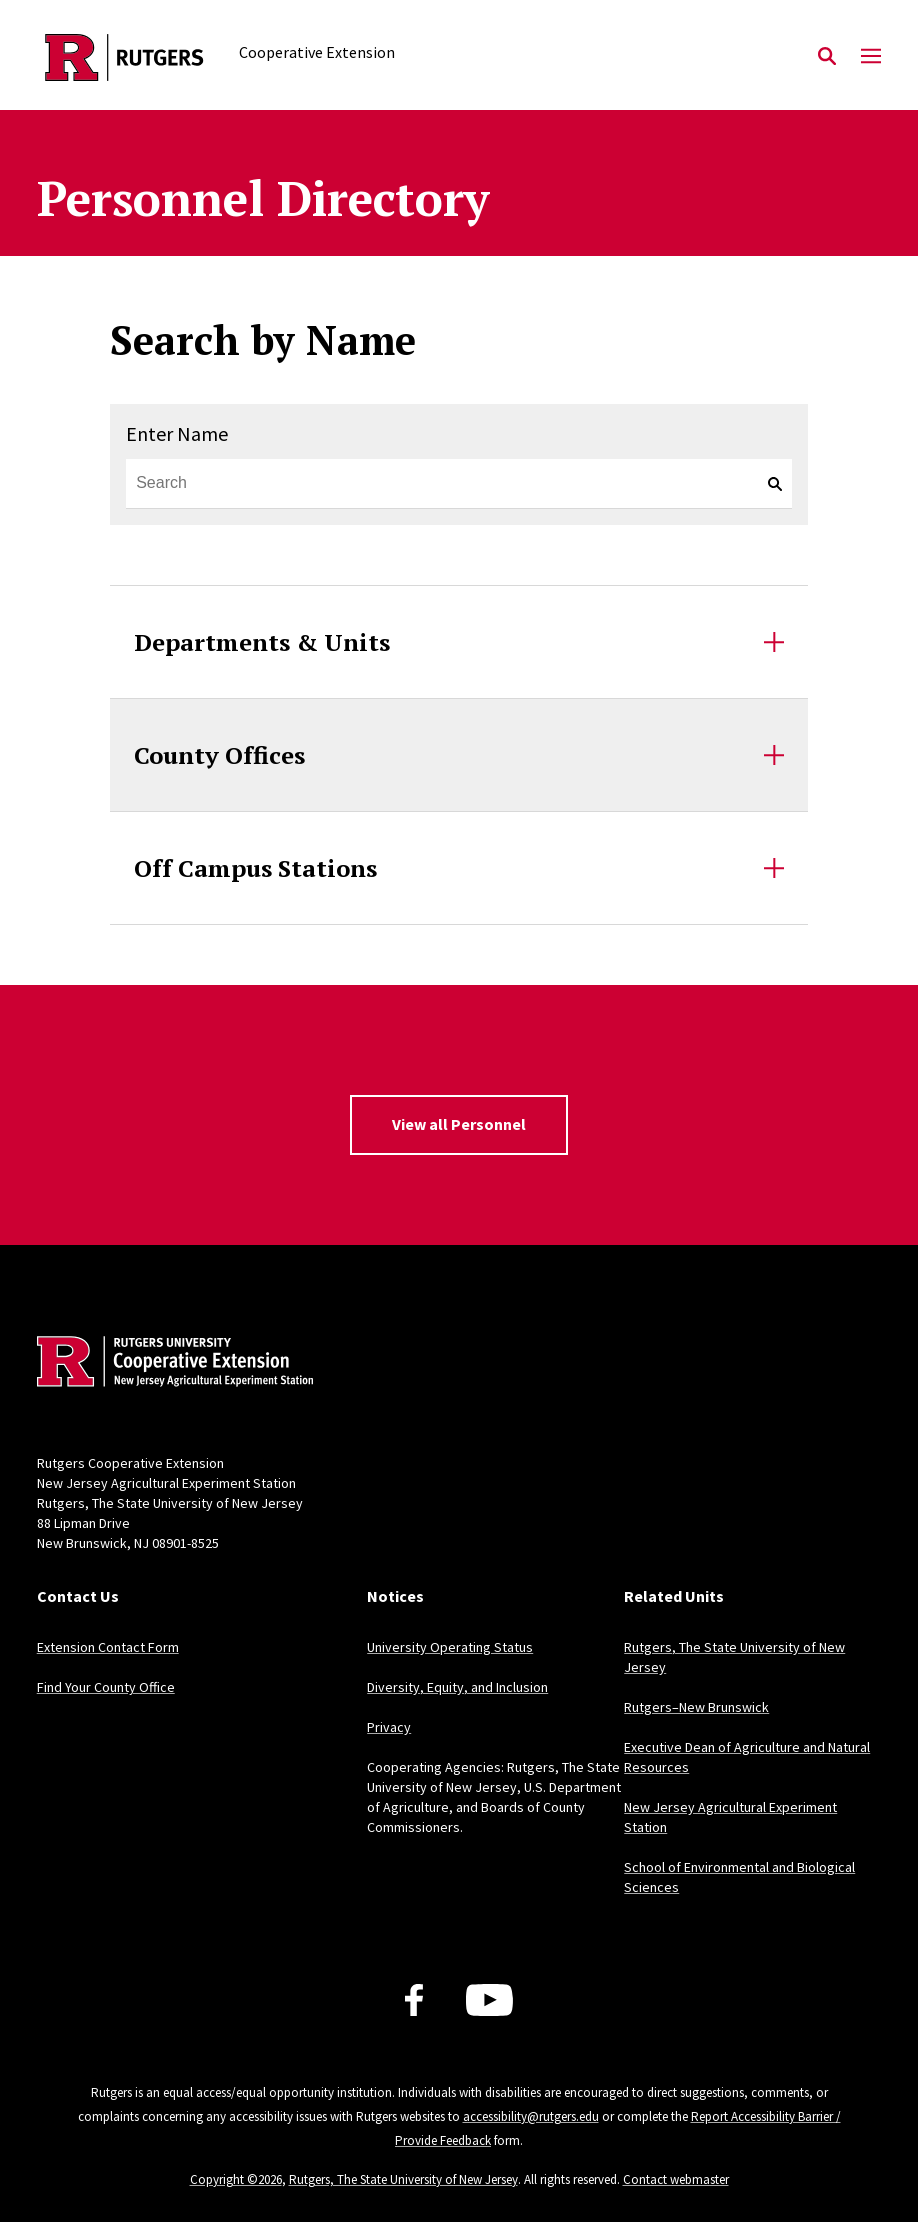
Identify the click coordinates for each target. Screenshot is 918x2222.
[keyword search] (767, 484)
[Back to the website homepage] (124, 57)
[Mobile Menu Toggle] (871, 57)
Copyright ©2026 (236, 2179)
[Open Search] (827, 57)
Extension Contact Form (108, 1647)
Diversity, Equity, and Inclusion (457, 1687)
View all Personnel (459, 1124)
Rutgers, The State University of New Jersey (403, 2179)
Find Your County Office (106, 1687)
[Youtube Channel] (489, 2000)
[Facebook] (414, 2000)
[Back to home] (169, 1364)
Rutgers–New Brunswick (696, 1707)
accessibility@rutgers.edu (531, 2116)
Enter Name (177, 433)
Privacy (389, 1727)
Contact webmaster (676, 2179)
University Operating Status (450, 1647)
